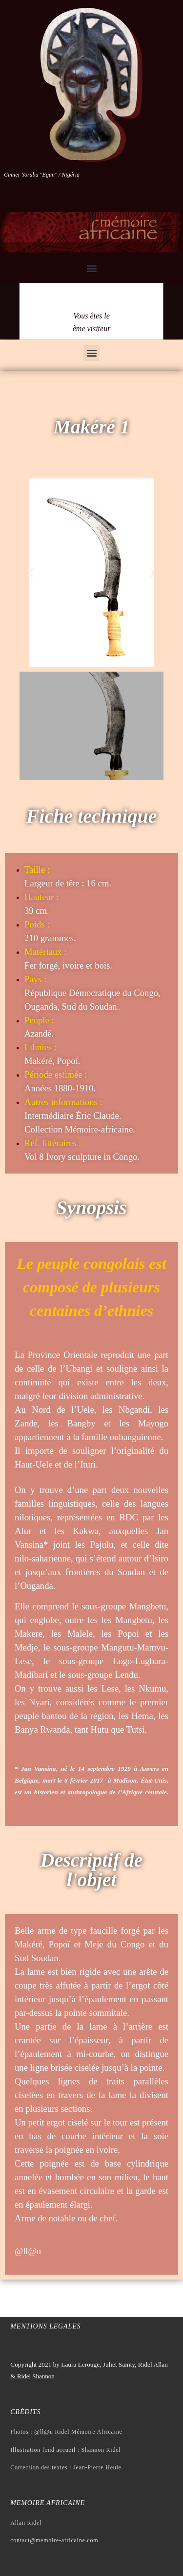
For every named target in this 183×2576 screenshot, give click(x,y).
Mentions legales (45, 2326)
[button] (91, 268)
